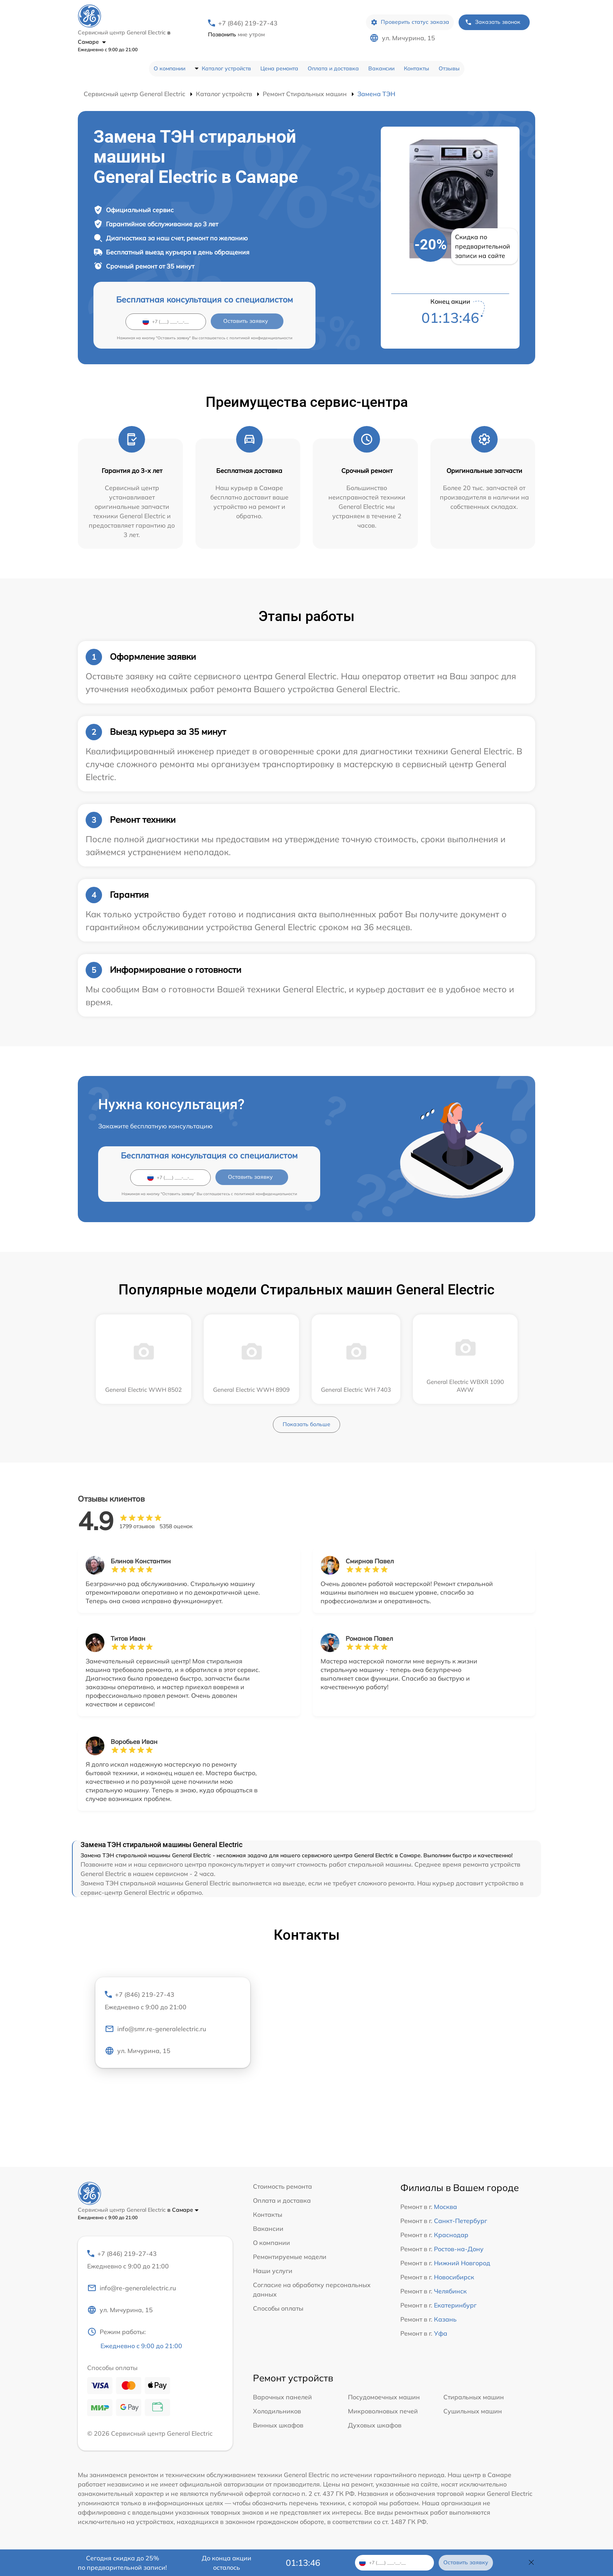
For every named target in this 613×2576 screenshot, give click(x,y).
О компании (169, 68)
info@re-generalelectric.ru (131, 2288)
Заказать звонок (492, 22)
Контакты (416, 68)
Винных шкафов (278, 2425)
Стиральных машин (473, 2397)
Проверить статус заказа (410, 22)
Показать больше (306, 1424)
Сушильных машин (472, 2411)
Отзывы (449, 68)
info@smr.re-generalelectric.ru (155, 2029)
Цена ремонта (279, 68)
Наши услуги (272, 2271)
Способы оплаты (278, 2308)
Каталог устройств (226, 68)
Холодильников (277, 2411)
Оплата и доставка (333, 68)
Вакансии (381, 68)
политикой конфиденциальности (260, 337)
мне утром (236, 34)
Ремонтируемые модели (289, 2257)
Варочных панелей (282, 2397)
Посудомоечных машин (384, 2397)
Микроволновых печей (383, 2411)
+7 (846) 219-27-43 (248, 23)
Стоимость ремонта (282, 2186)
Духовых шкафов (374, 2425)
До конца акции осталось (226, 2562)
